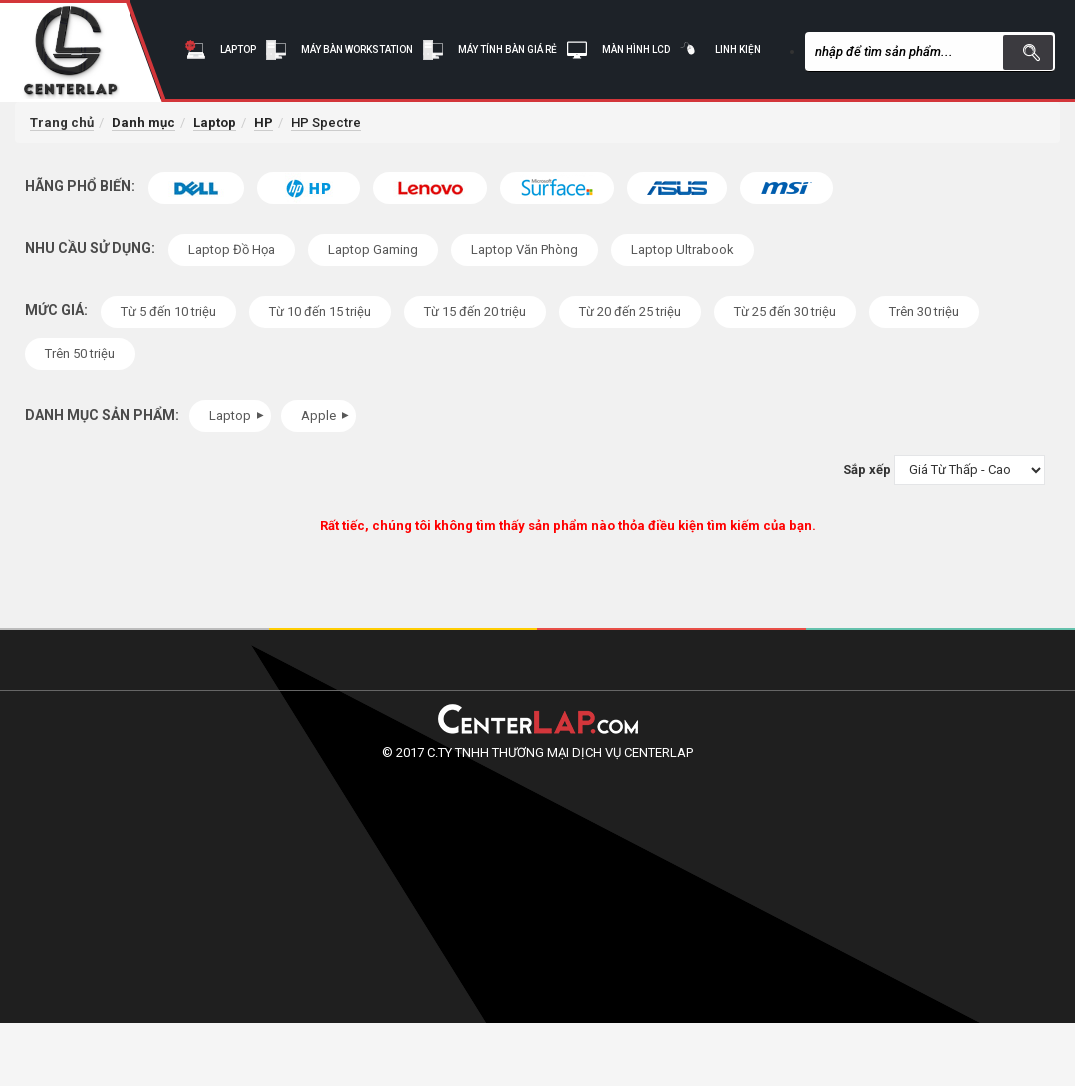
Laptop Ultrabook (682, 249)
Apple (327, 416)
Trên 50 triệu (80, 353)
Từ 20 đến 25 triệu (630, 311)
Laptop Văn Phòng (524, 249)
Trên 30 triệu (924, 311)
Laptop (239, 416)
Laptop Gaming (373, 249)
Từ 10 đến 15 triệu (320, 311)
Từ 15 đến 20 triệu (475, 311)
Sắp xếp (867, 469)
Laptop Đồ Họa (231, 249)
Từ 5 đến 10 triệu (168, 311)
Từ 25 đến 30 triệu (785, 311)
